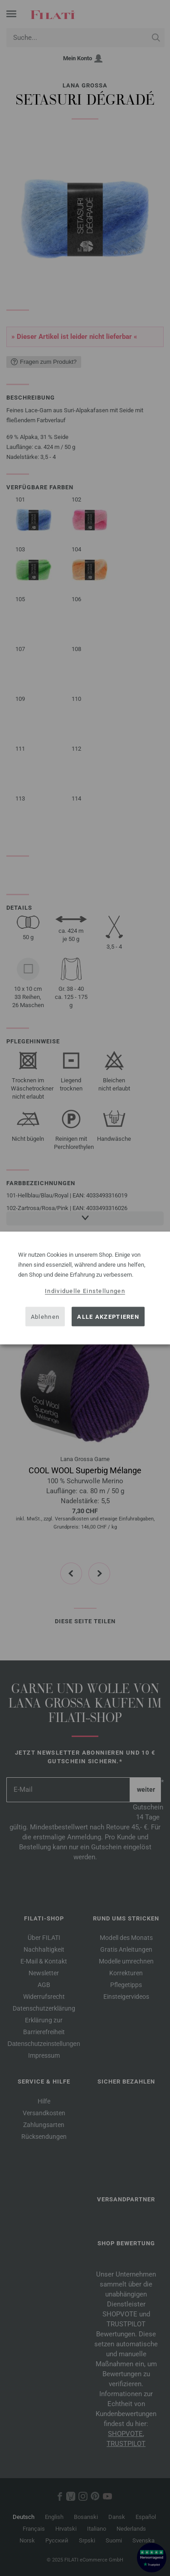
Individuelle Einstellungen (85, 1291)
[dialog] (85, 1288)
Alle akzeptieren (108, 1316)
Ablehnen (45, 1316)
